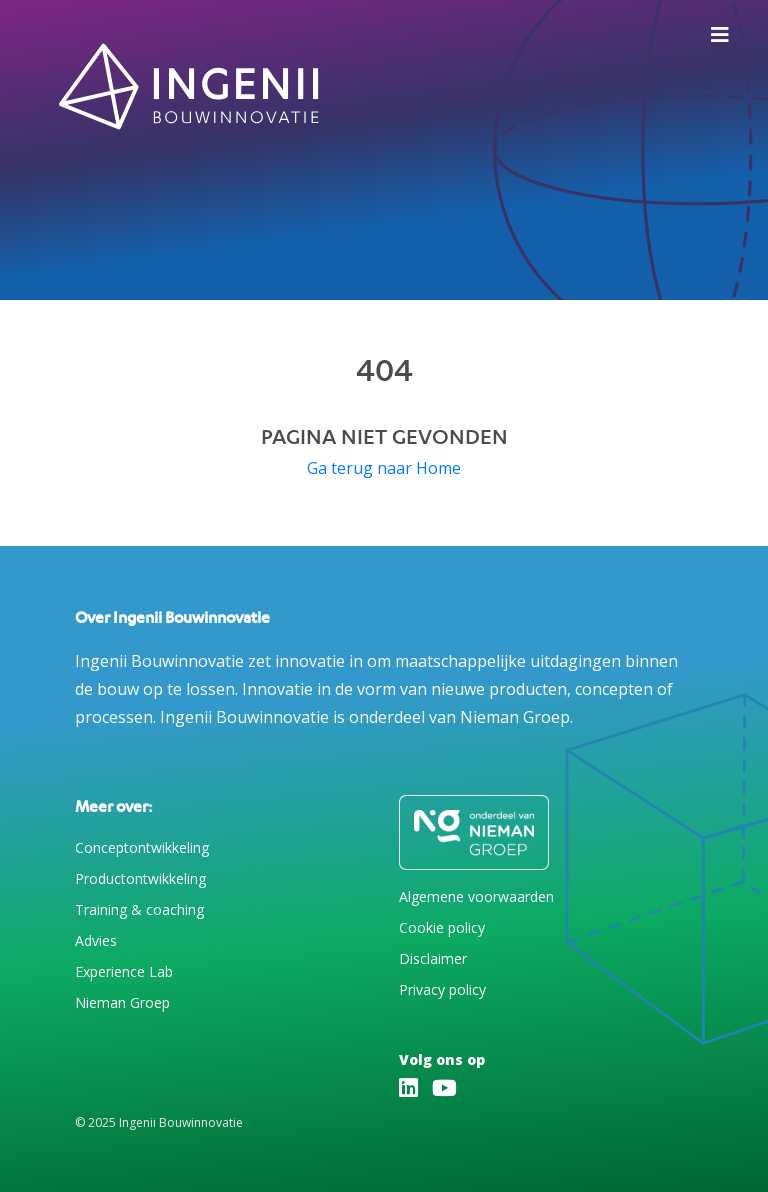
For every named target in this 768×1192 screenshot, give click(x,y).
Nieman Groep (122, 1002)
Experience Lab (124, 971)
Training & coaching (139, 909)
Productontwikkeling (140, 878)
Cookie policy (442, 927)
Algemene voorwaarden (476, 896)
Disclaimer (433, 958)
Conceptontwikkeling (142, 847)
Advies (96, 940)
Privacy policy (442, 989)
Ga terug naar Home (384, 468)
